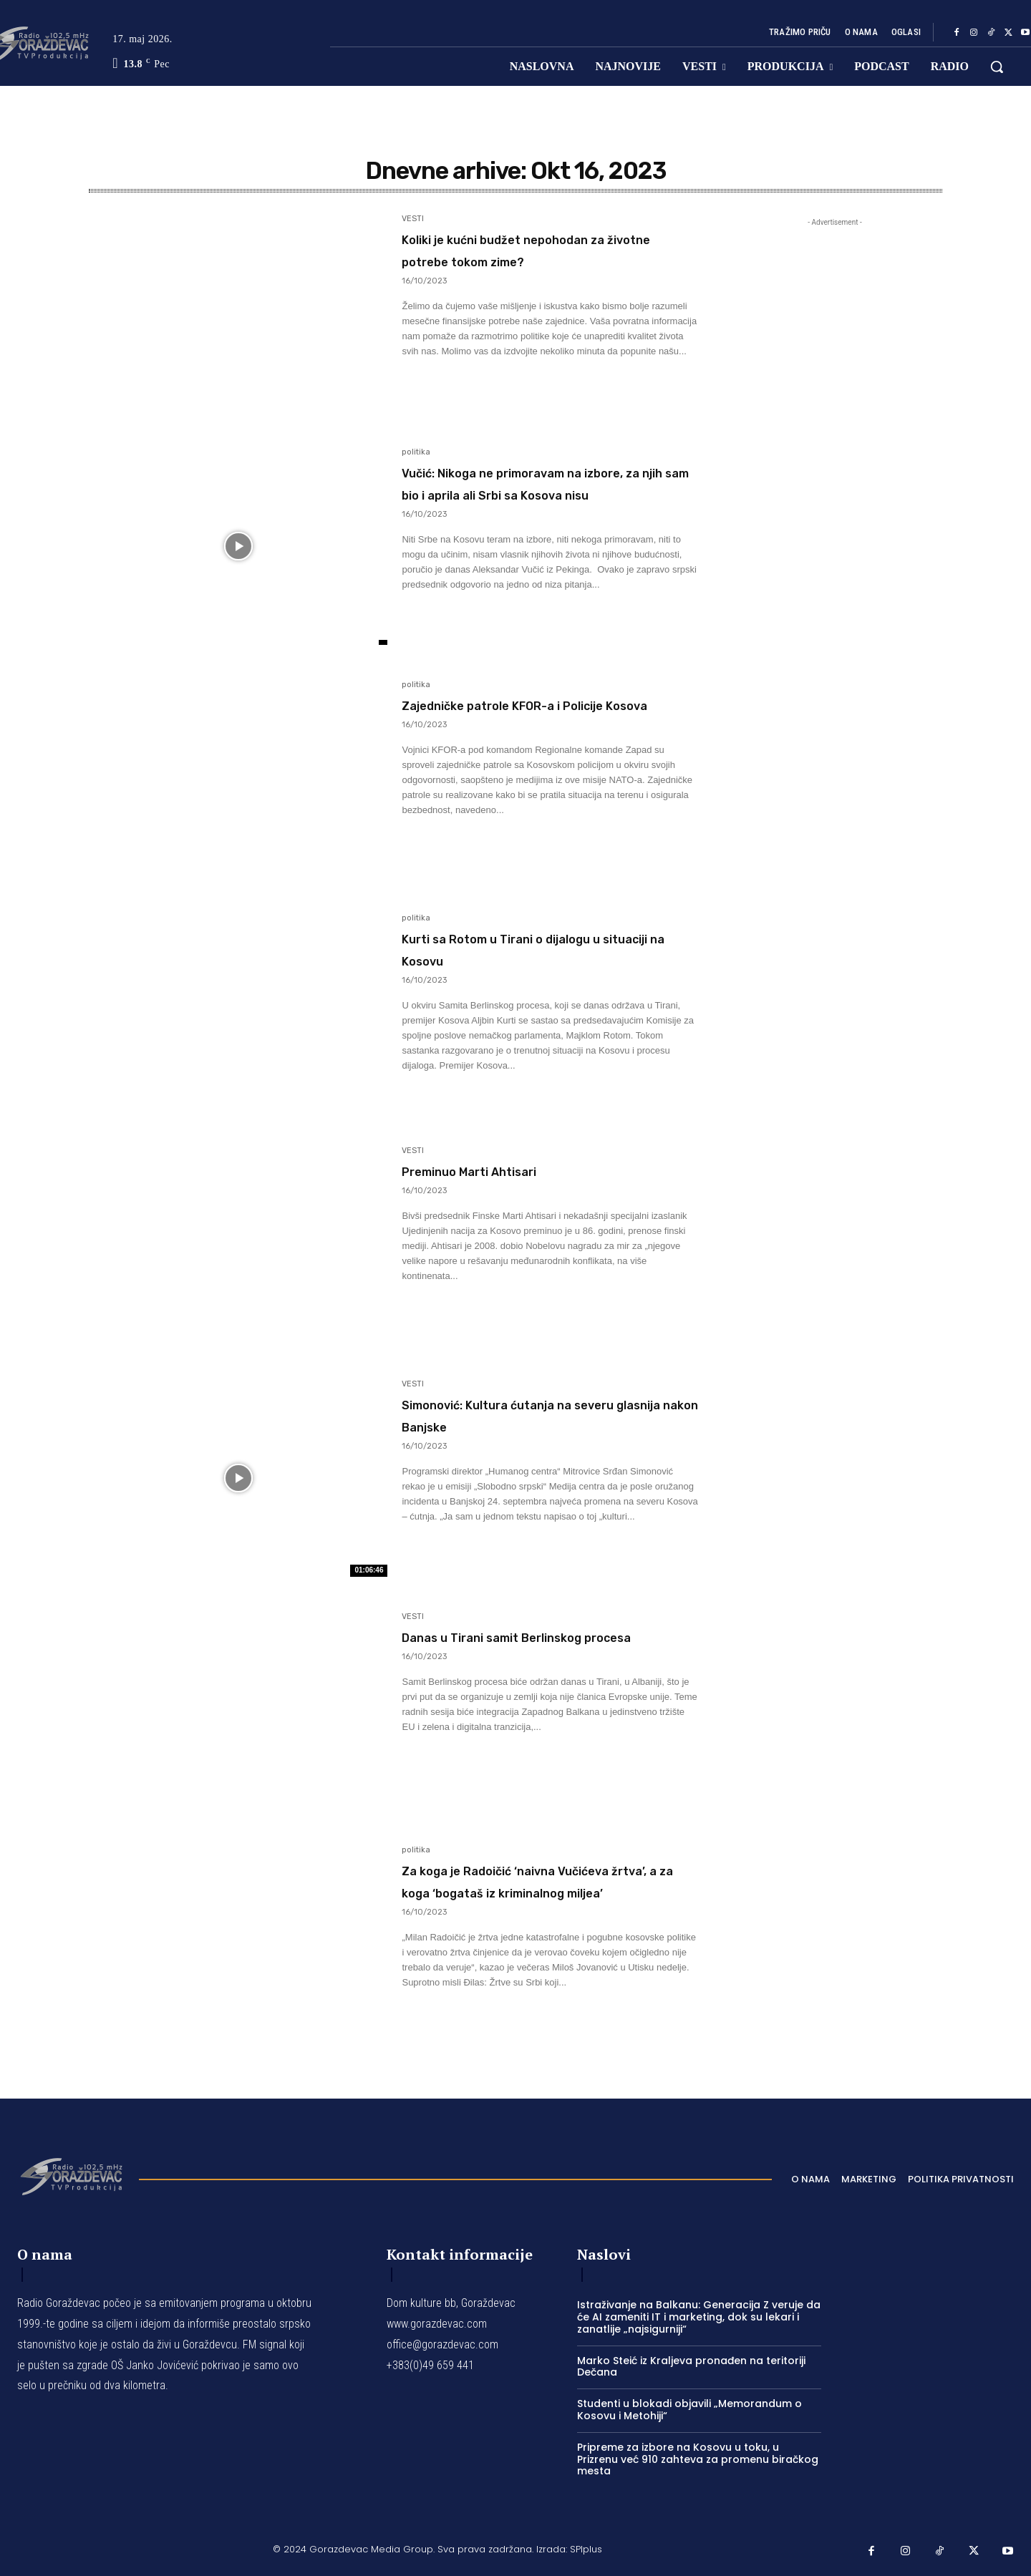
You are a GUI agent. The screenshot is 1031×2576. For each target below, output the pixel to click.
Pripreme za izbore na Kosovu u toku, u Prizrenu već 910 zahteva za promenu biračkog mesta (697, 2459)
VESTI (413, 219)
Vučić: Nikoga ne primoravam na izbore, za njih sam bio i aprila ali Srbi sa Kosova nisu (547, 493)
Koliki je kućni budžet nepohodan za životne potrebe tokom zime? (540, 260)
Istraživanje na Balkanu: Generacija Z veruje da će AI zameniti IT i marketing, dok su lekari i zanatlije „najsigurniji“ (699, 2317)
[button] (996, 66)
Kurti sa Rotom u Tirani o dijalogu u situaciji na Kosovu (532, 948)
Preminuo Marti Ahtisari (510, 1170)
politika (416, 452)
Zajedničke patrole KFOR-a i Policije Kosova (527, 715)
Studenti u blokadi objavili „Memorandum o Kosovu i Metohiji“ (689, 2409)
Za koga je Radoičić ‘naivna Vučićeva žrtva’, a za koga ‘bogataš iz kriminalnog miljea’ (538, 1891)
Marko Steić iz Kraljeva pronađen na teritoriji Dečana (691, 2366)
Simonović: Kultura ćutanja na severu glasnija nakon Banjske (538, 1414)
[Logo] (71, 2175)
